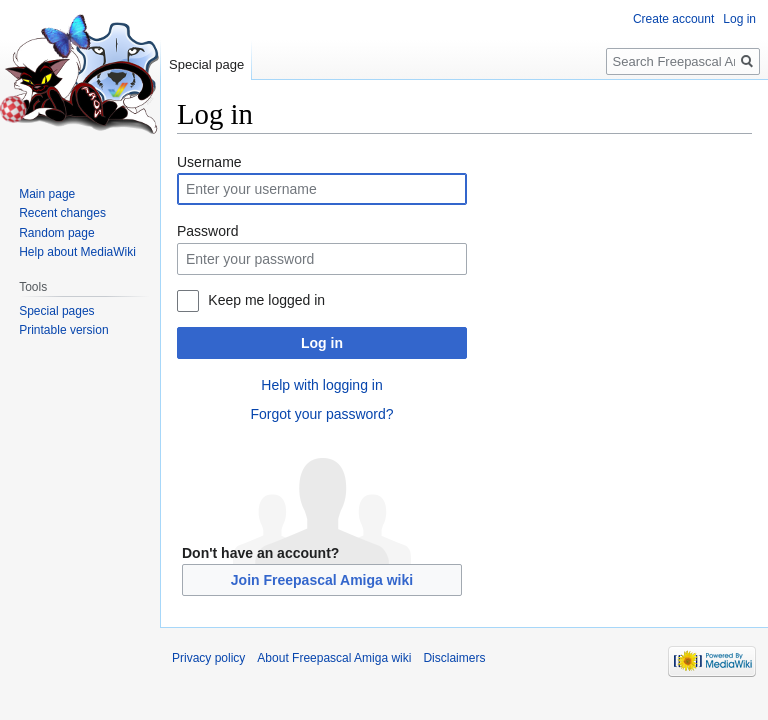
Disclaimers (454, 658)
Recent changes (62, 213)
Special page (206, 64)
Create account (673, 19)
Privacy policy (208, 658)
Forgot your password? (321, 414)
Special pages (56, 311)
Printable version (63, 330)
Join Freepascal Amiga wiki (322, 580)
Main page (47, 194)
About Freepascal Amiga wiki (334, 658)
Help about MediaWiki (77, 252)
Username (209, 162)
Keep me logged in (266, 300)
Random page (56, 233)
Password (207, 231)
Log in (322, 343)
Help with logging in (321, 385)
